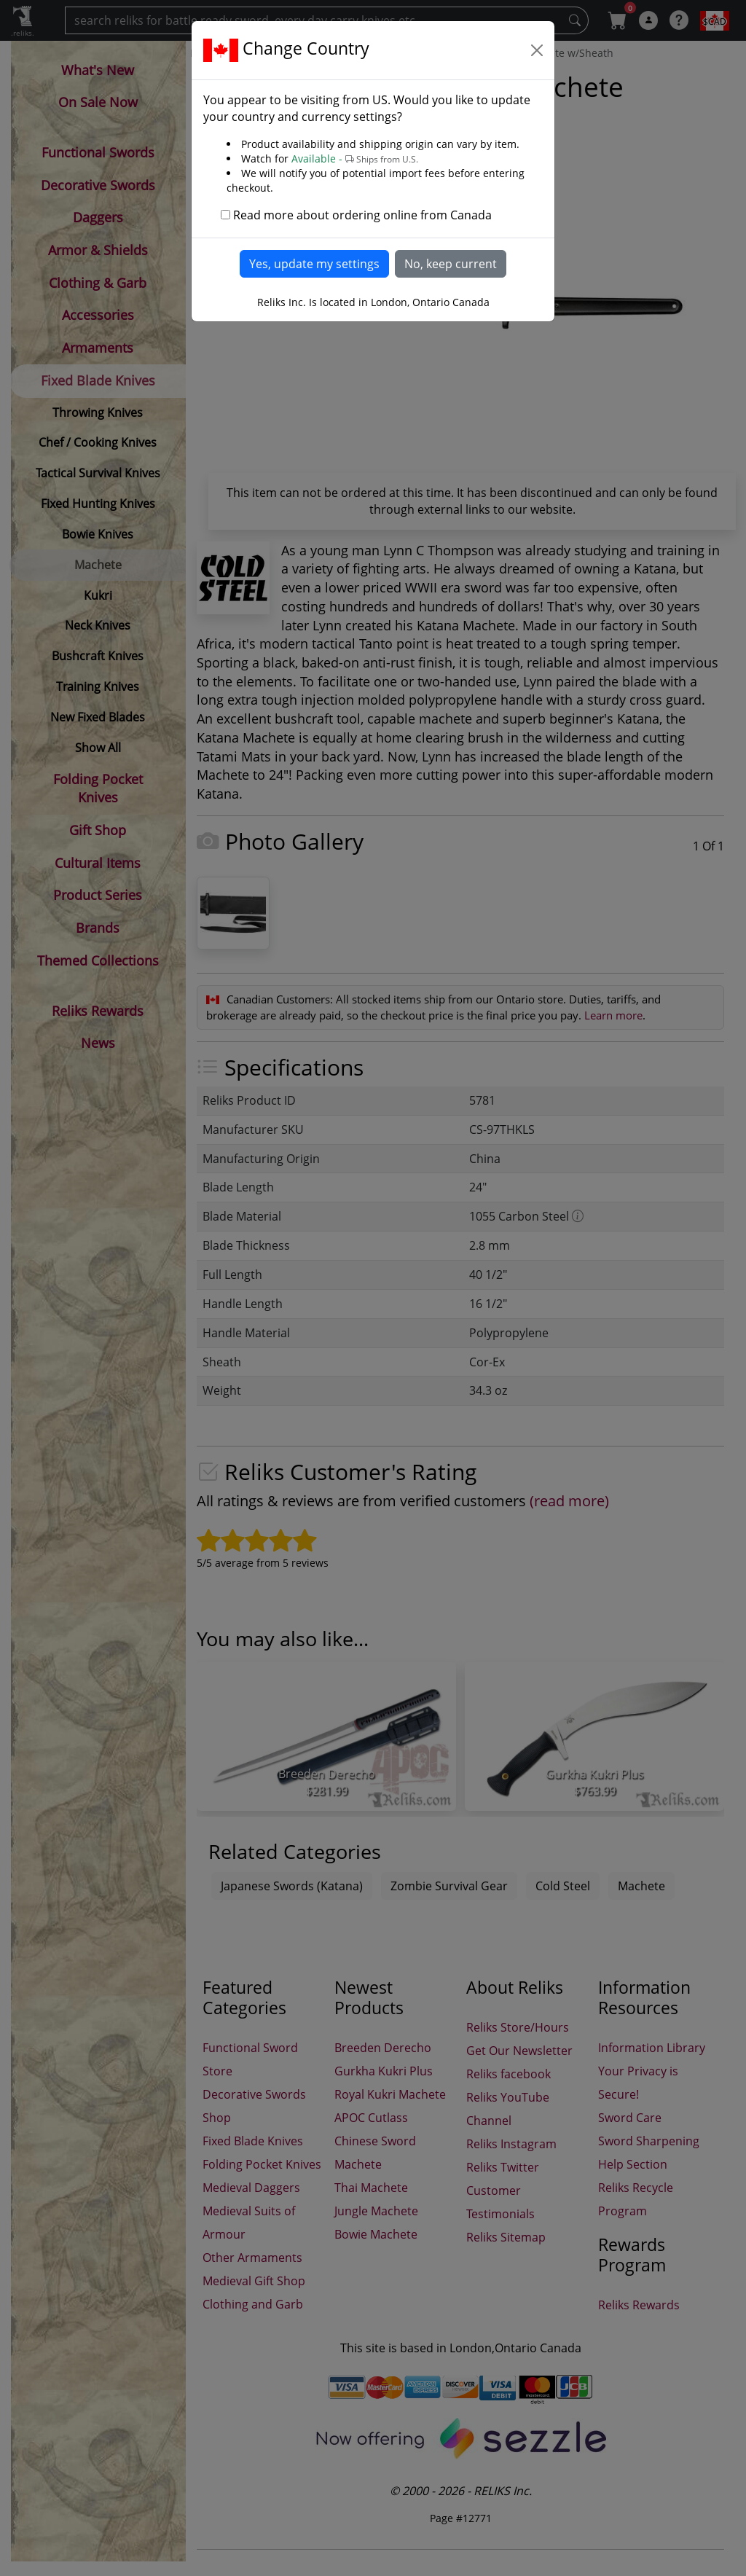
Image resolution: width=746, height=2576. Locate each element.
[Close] (537, 50)
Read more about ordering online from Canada (362, 215)
